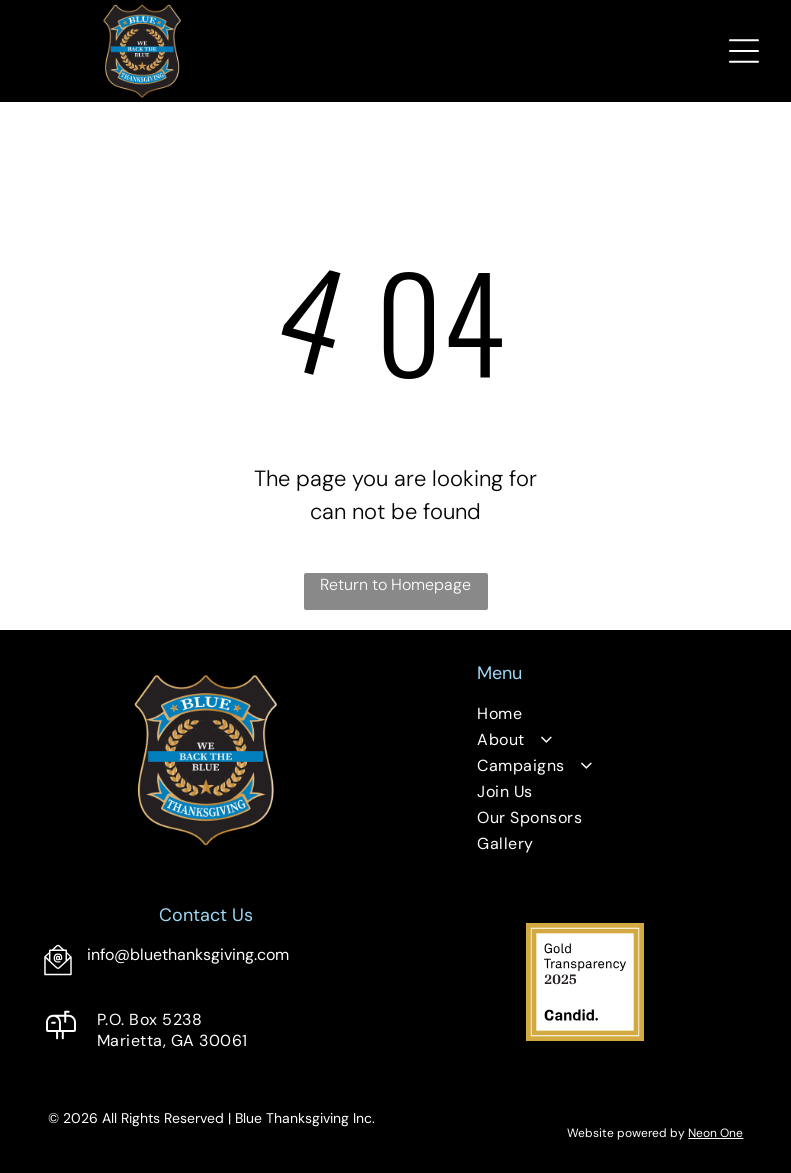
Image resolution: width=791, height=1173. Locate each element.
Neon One (715, 1133)
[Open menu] (744, 51)
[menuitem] (585, 716)
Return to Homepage (395, 584)
